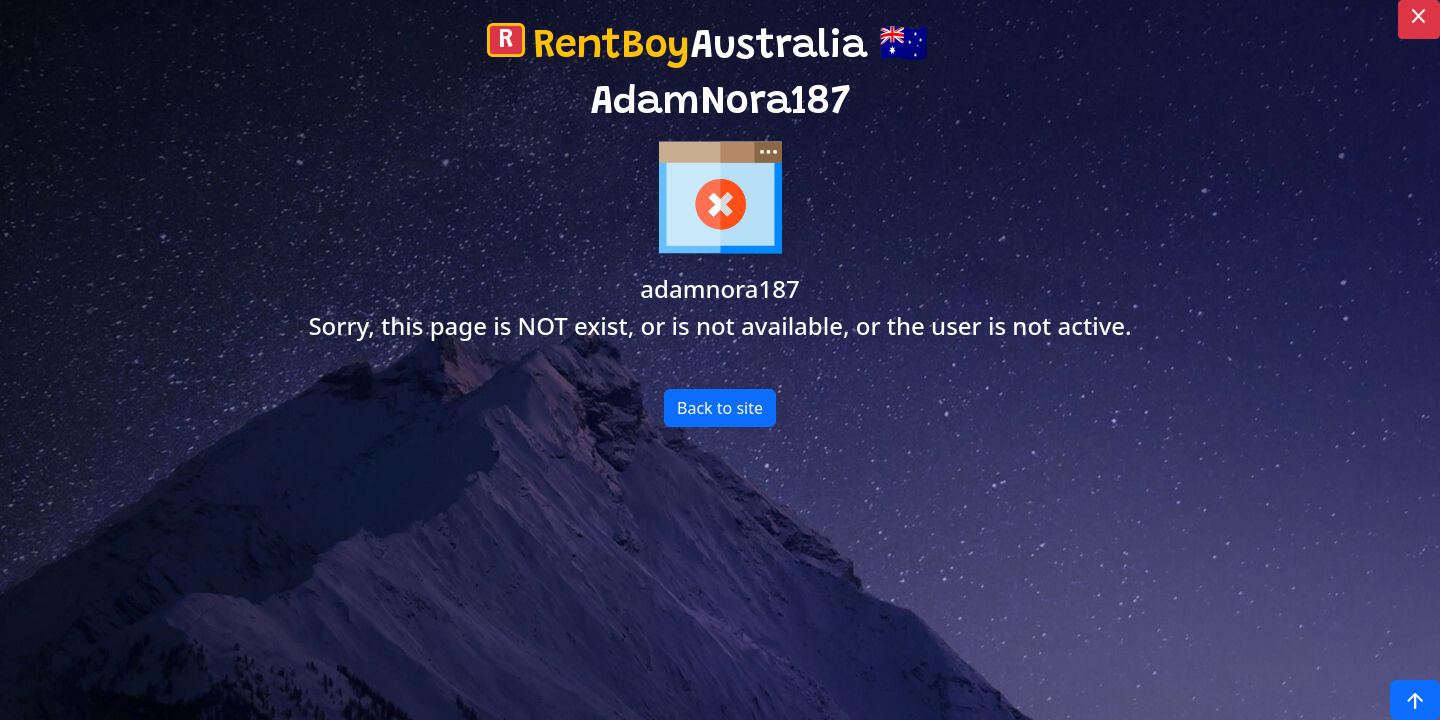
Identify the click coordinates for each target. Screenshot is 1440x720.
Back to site (720, 408)
